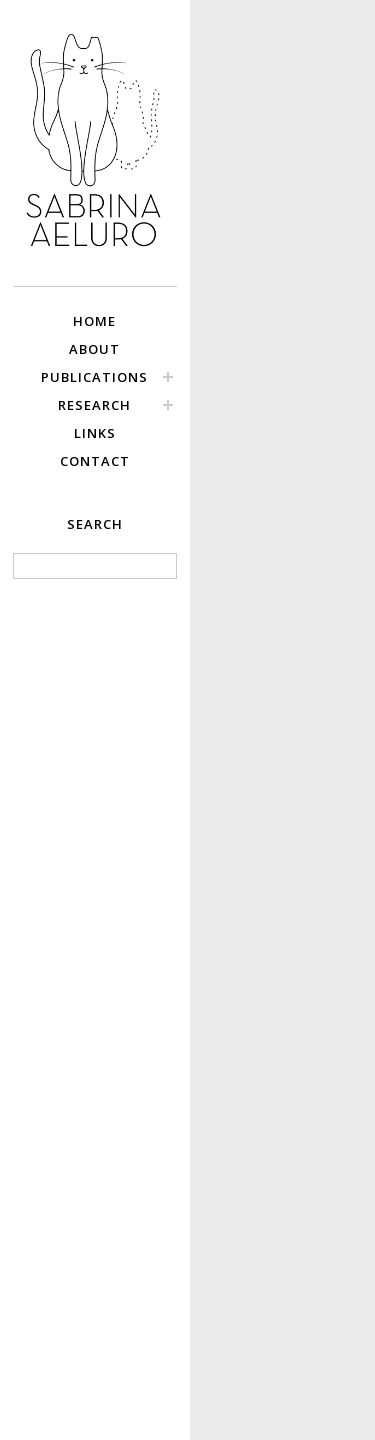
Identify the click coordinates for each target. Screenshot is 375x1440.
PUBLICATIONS (94, 377)
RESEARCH (94, 405)
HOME (94, 321)
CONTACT (95, 461)
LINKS (95, 433)
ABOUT (94, 349)
